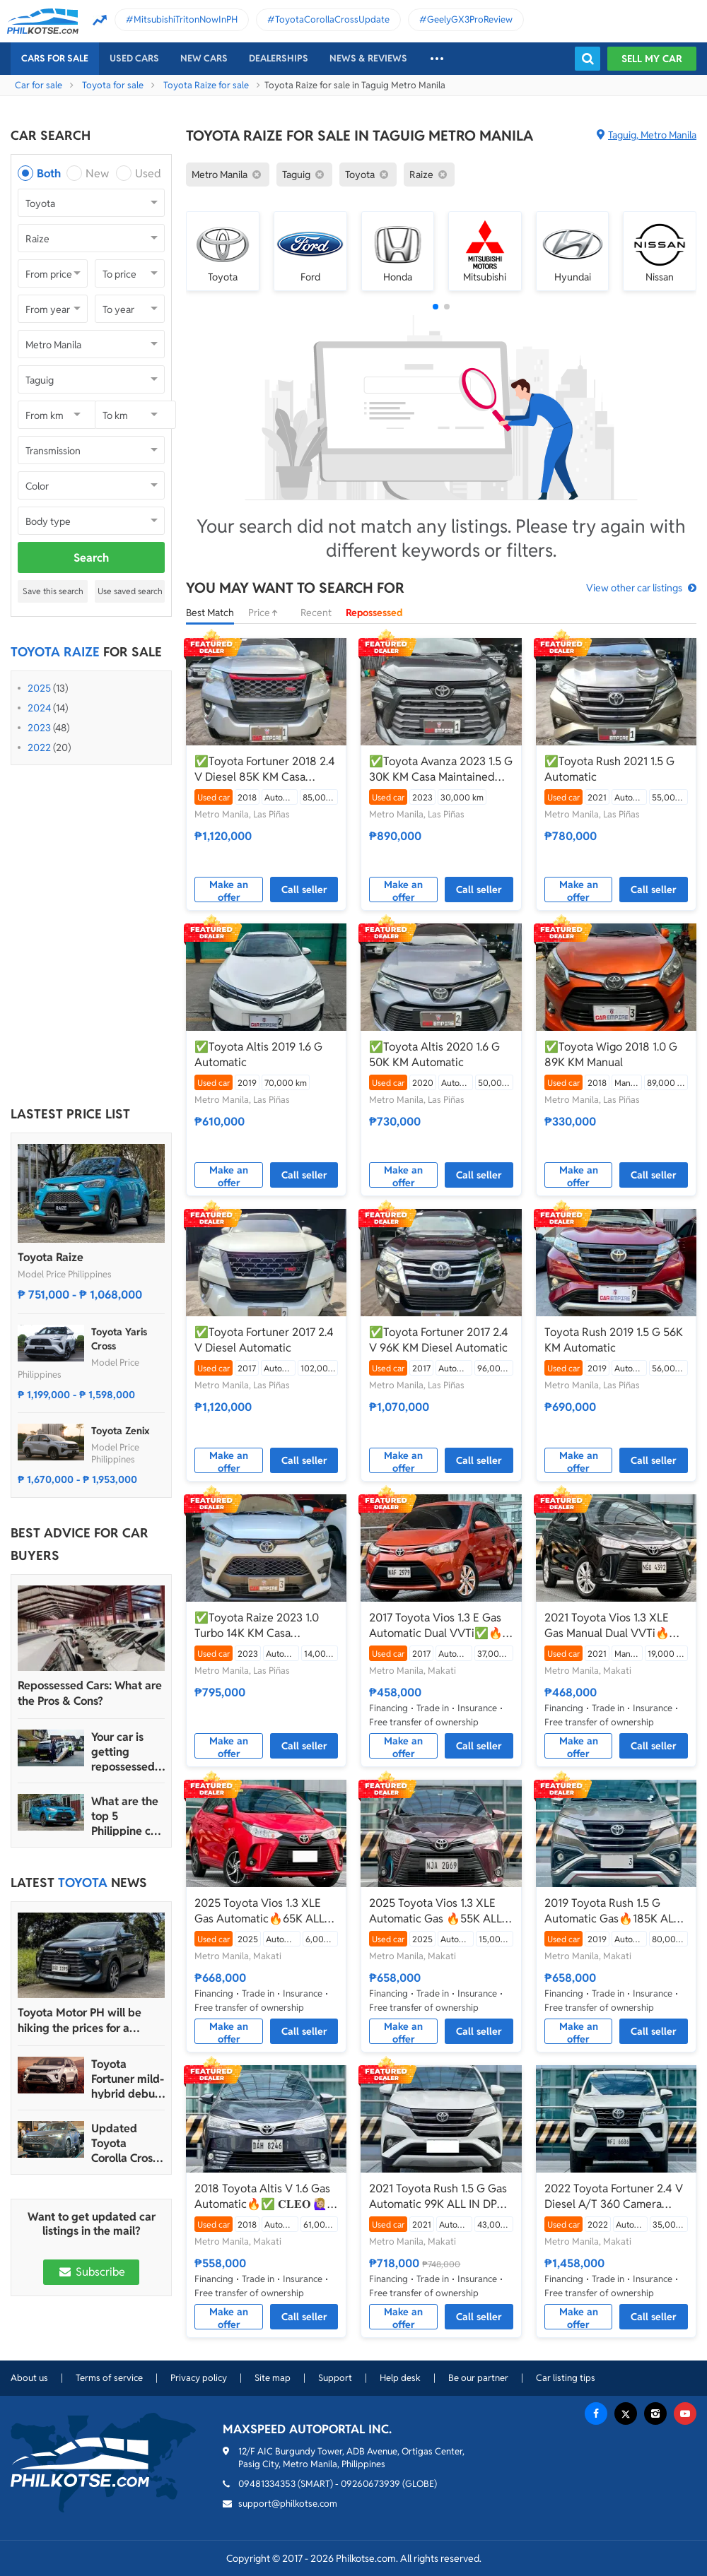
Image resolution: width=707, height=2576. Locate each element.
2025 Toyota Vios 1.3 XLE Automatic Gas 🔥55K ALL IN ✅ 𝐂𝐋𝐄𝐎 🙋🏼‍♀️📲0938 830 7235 (435, 1911)
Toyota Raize (50, 1257)
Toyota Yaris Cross (119, 1338)
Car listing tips (565, 2378)
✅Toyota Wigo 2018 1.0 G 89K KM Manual (610, 1054)
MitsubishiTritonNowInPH (186, 19)
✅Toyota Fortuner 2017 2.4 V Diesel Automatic (264, 1340)
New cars (204, 58)
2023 (39, 727)
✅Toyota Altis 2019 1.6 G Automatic (258, 1054)
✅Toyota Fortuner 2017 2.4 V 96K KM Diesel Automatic (438, 1340)
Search (91, 557)
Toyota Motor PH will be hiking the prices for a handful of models (79, 2020)
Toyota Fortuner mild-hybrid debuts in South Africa (127, 2079)
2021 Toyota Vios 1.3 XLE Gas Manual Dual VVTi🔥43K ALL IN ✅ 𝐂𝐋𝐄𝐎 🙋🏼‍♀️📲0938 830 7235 (614, 1625)
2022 (39, 747)
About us (29, 2378)
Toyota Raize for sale (206, 85)
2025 (39, 688)
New (97, 173)
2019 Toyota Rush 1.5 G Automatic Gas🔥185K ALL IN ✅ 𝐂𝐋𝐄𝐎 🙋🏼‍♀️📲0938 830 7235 (611, 1911)
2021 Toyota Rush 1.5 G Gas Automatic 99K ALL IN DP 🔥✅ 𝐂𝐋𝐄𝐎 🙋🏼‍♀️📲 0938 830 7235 (438, 2196)
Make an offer (228, 890)
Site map (273, 2378)
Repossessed (374, 612)
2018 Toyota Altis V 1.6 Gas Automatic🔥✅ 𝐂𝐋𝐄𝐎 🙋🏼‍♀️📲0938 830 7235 (262, 2196)
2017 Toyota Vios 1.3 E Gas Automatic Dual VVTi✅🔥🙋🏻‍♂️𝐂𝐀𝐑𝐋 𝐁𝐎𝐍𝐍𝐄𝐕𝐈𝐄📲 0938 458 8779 (436, 1625)
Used (148, 173)
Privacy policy (198, 2378)
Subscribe (91, 2271)
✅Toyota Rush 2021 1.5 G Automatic (609, 769)
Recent (316, 612)
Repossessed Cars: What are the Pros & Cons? (90, 1693)
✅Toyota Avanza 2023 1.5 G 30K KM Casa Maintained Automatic (441, 769)
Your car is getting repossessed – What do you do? (127, 1752)
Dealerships (278, 58)
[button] (435, 306)
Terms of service (109, 2378)
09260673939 (370, 2484)
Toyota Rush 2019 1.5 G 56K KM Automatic (613, 1340)
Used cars (134, 58)
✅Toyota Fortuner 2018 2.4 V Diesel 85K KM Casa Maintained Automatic (264, 769)
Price (267, 612)
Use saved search (130, 591)
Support (335, 2378)
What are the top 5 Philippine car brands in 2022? (126, 1816)
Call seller (304, 889)
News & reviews (368, 58)
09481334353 (267, 2484)
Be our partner (478, 2378)
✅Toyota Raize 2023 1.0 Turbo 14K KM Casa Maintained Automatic (256, 1625)
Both (49, 173)
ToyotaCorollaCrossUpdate (332, 19)
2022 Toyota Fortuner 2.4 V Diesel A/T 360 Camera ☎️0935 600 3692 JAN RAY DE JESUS (614, 2196)
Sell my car (651, 58)
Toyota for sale (113, 85)
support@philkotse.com (287, 2504)
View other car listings (634, 587)
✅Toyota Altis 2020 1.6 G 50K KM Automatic (434, 1054)
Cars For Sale (54, 58)
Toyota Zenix (120, 1430)
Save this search (53, 591)
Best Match (210, 612)
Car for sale (38, 85)
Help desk (400, 2378)
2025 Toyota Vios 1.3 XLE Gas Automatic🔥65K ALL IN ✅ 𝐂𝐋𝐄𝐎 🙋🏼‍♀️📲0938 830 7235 (259, 1911)
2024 (39, 708)
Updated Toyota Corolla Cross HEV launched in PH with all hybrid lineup (127, 2143)
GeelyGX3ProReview (470, 19)
